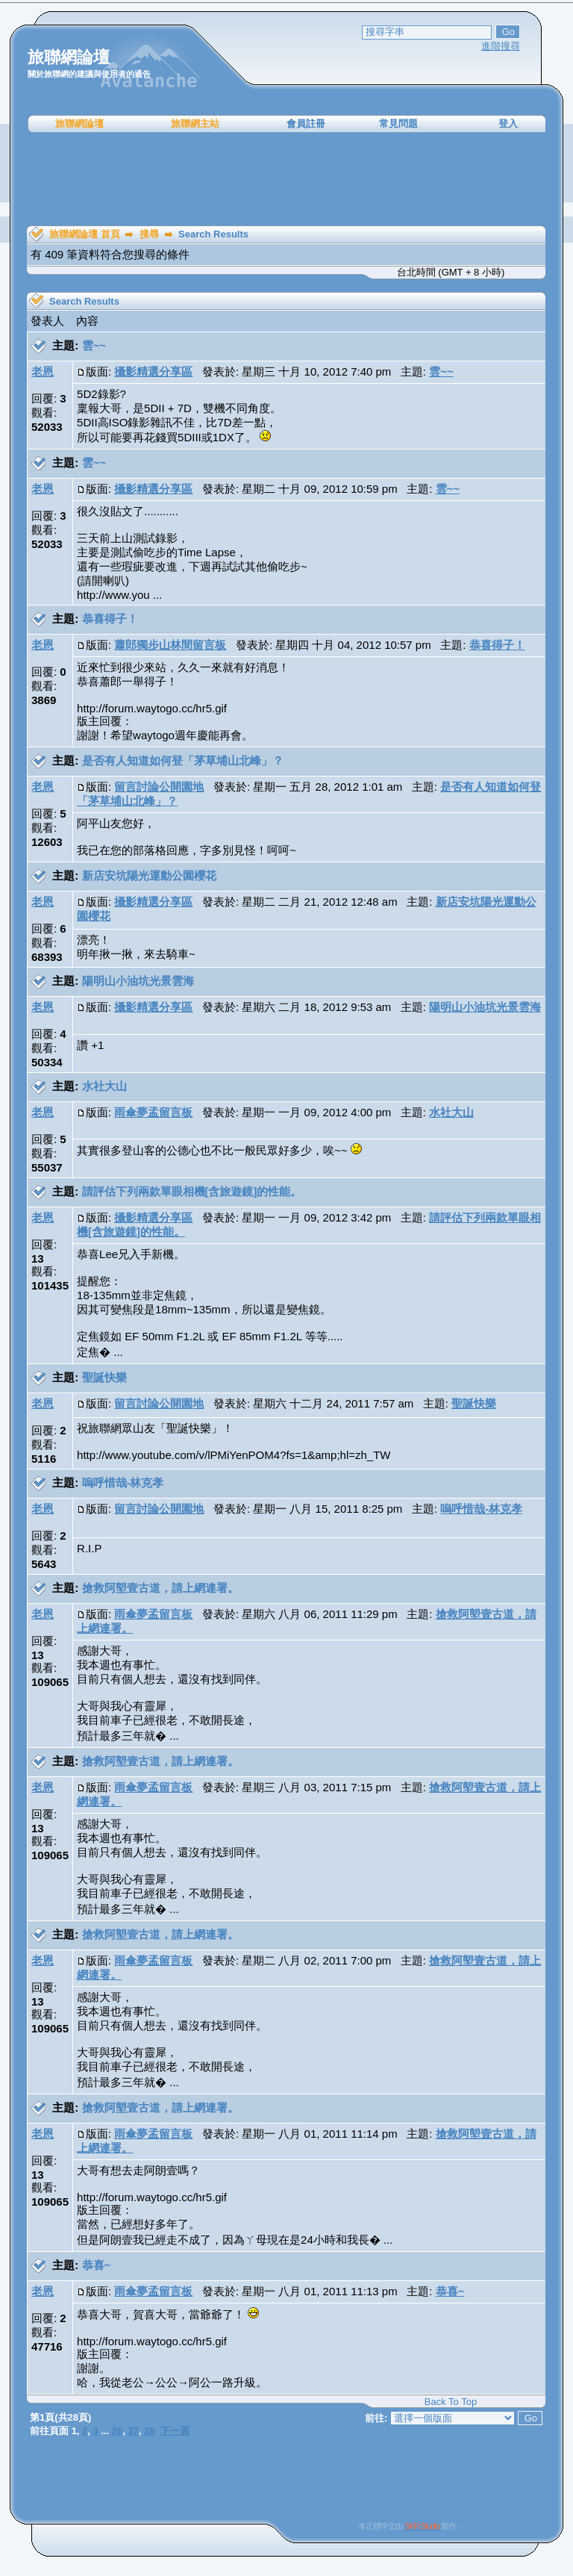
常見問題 (398, 123)
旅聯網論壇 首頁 (84, 234)
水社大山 (104, 1086)
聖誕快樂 (104, 1377)
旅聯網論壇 (79, 123)
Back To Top (451, 2401)
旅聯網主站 (195, 123)
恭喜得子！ (110, 618)
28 (149, 2430)
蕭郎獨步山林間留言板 (170, 644)
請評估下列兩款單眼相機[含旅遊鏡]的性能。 (192, 1191)
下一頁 (175, 2430)
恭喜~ (96, 2265)
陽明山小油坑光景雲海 (138, 980)
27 (133, 2430)
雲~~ (94, 345)
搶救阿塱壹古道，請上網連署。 (160, 1587)
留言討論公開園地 (159, 786)
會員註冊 (305, 123)
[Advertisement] (286, 179)
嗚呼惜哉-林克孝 (123, 1482)
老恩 (42, 371)
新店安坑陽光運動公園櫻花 (149, 875)
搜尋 (149, 234)
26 (117, 2430)
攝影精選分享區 (153, 371)
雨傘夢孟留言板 (153, 1112)
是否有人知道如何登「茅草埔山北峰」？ (183, 760)
